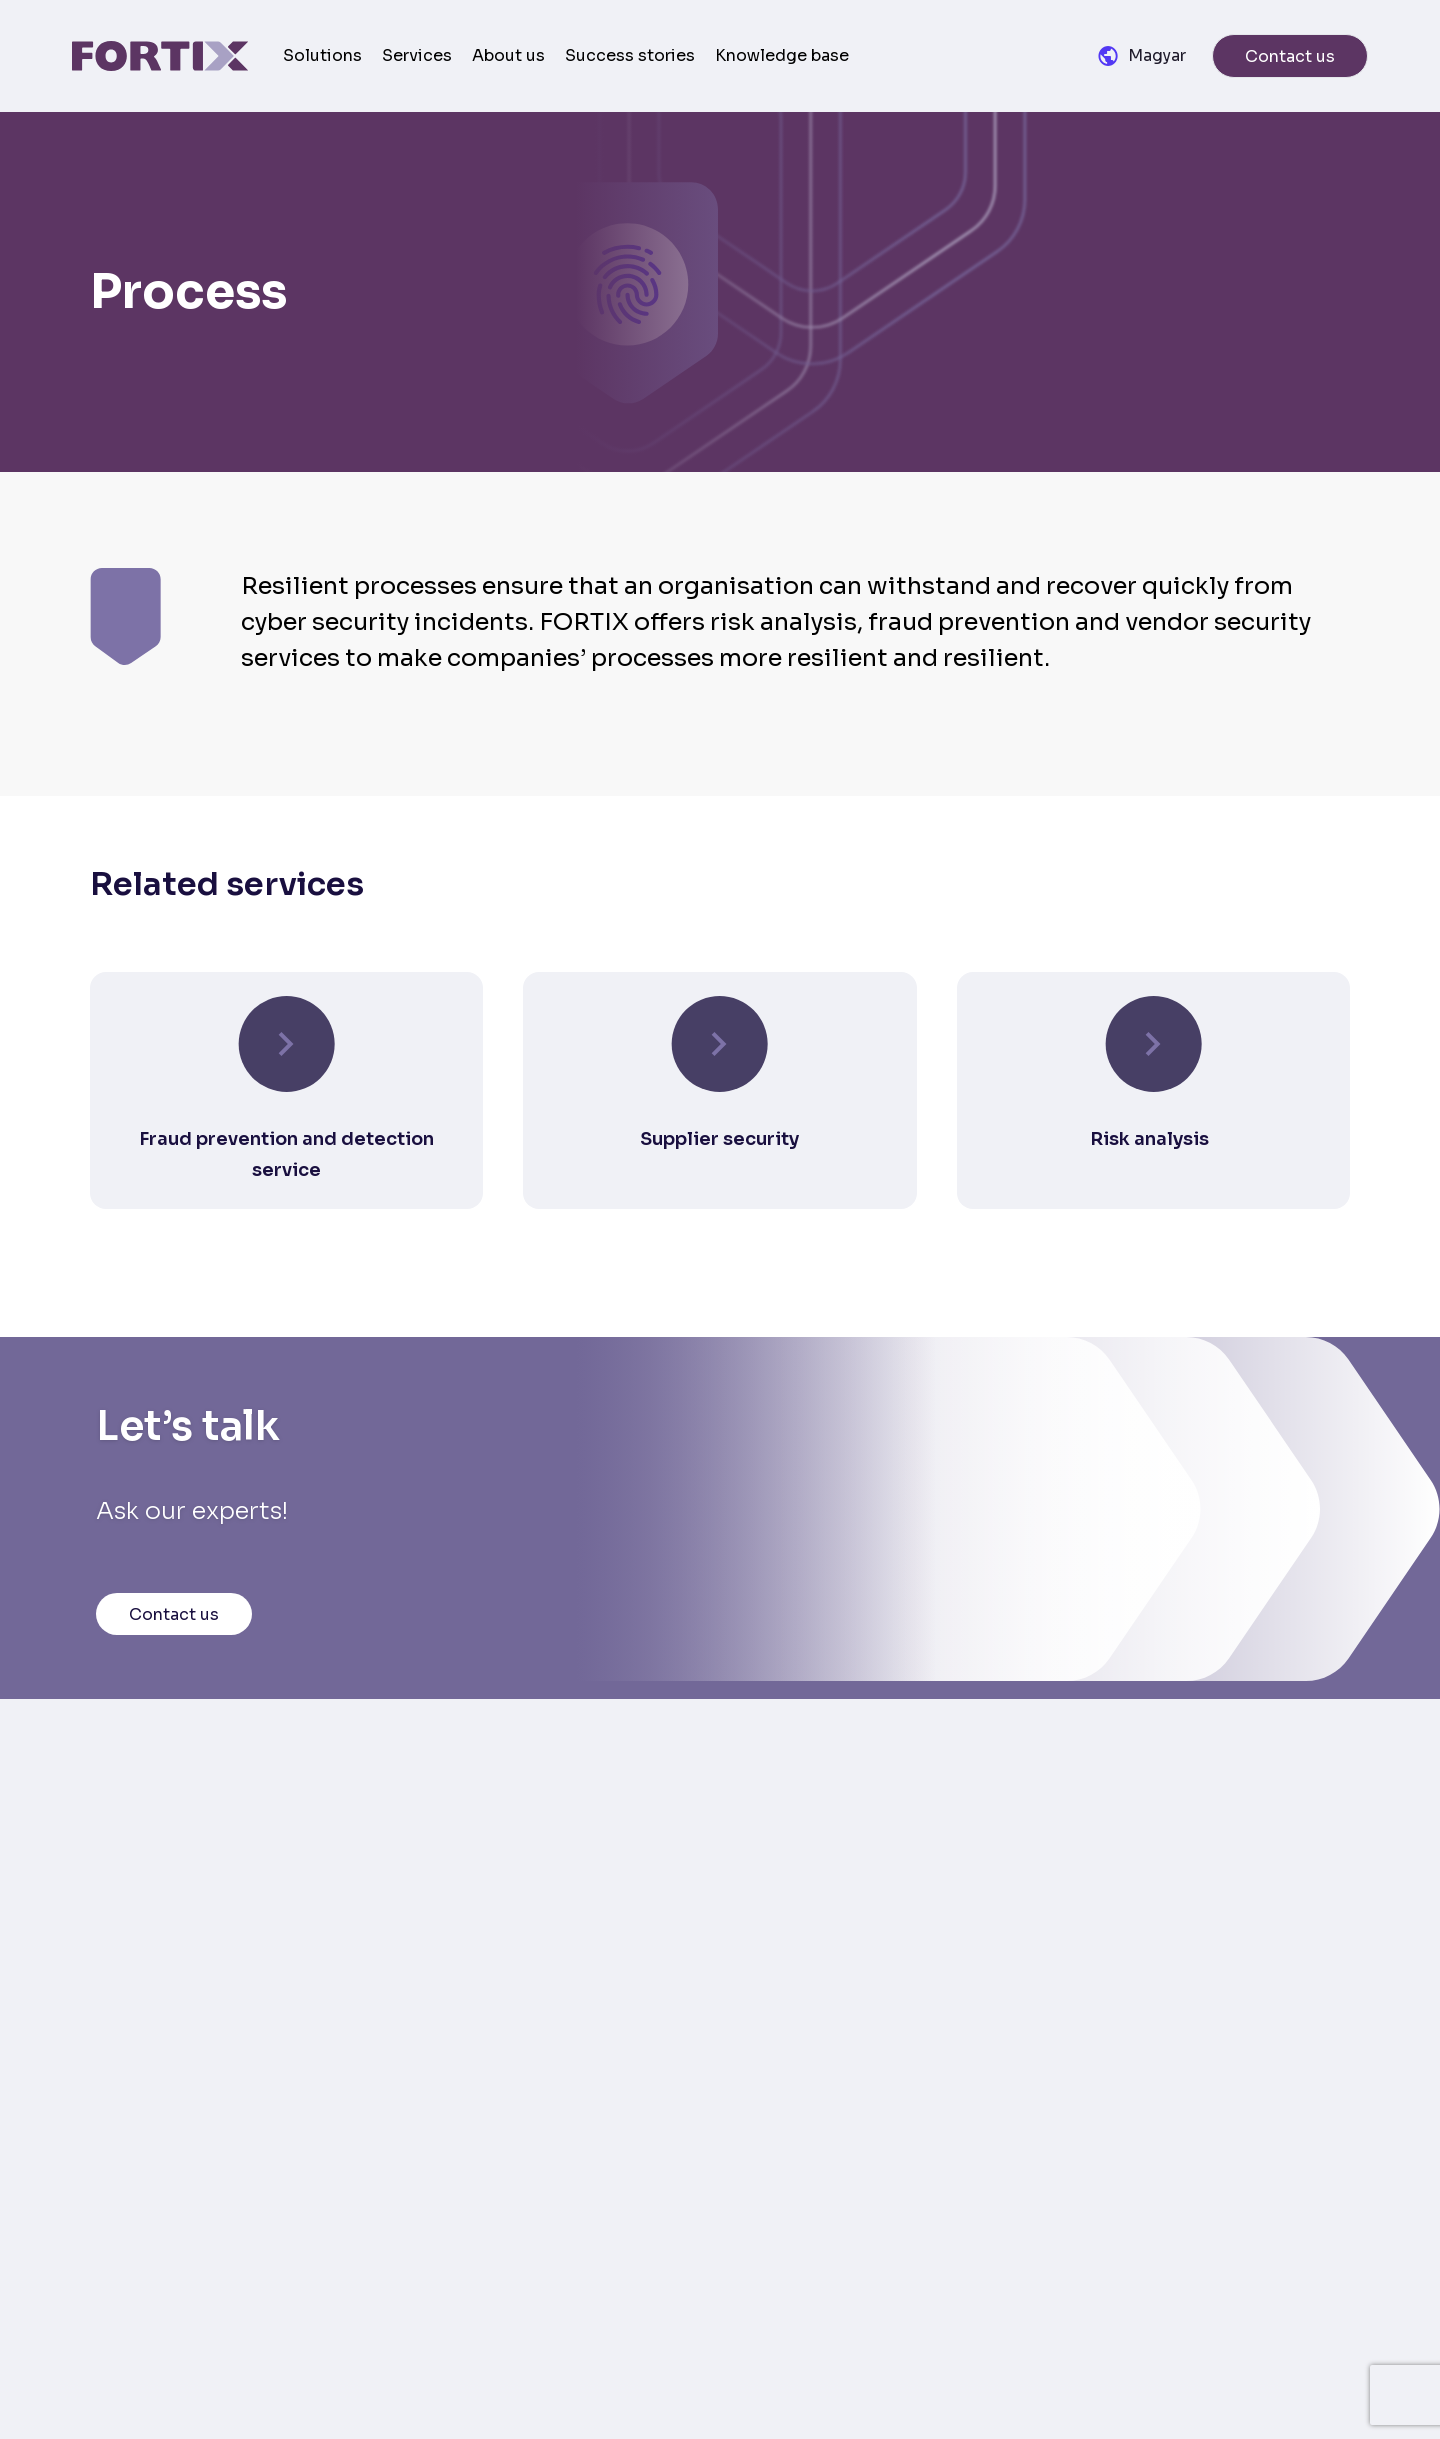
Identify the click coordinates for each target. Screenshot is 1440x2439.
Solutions (322, 55)
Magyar (1157, 55)
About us (508, 55)
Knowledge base (782, 55)
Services (417, 55)
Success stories (630, 55)
